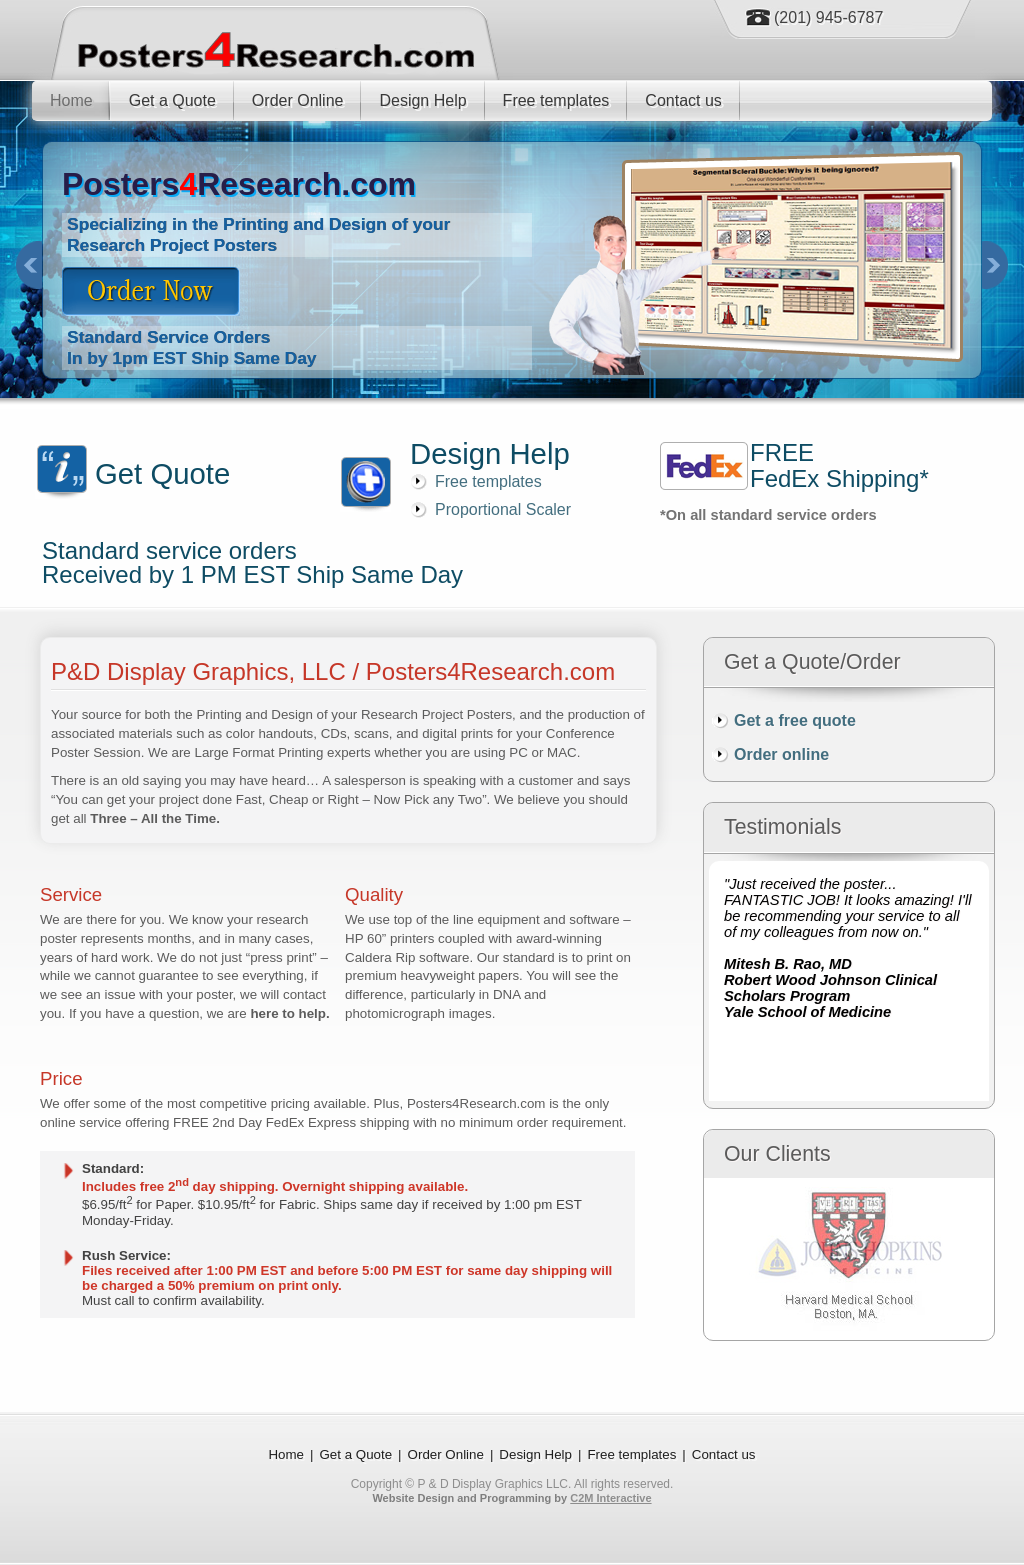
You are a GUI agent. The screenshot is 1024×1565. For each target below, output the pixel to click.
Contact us (683, 100)
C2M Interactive (610, 1498)
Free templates (556, 100)
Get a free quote (795, 720)
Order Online (298, 100)
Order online (781, 754)
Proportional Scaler (503, 509)
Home (71, 100)
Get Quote (162, 473)
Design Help (422, 100)
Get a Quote (172, 100)
